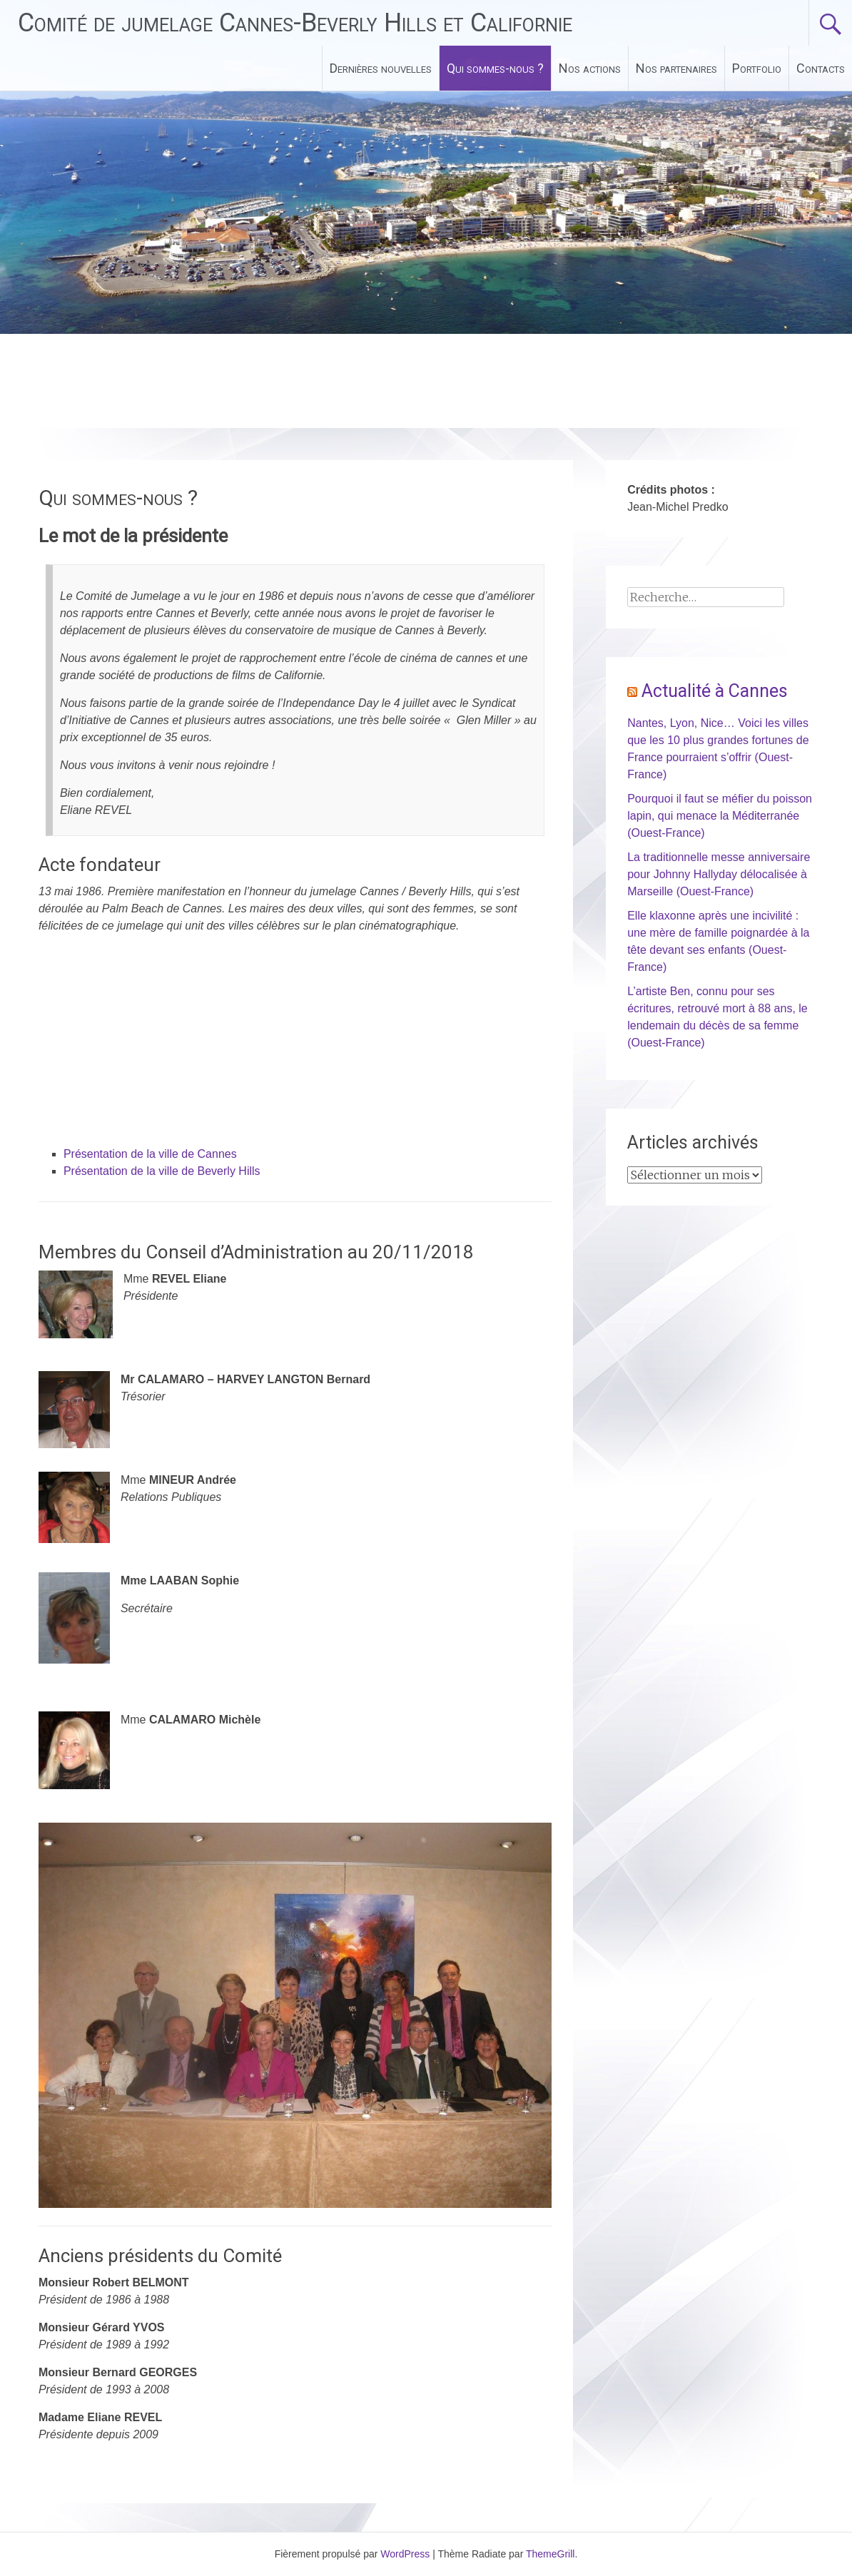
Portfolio (756, 68)
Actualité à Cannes (714, 691)
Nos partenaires (676, 68)
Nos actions (590, 68)
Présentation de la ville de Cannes (150, 1154)
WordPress (405, 2554)
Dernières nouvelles (381, 68)
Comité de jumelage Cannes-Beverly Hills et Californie (295, 23)
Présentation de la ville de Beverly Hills (162, 1171)
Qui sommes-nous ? (495, 68)
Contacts (820, 68)
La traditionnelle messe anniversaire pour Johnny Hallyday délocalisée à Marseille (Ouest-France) (718, 874)
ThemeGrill (550, 2554)
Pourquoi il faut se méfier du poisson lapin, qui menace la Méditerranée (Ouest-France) (719, 816)
